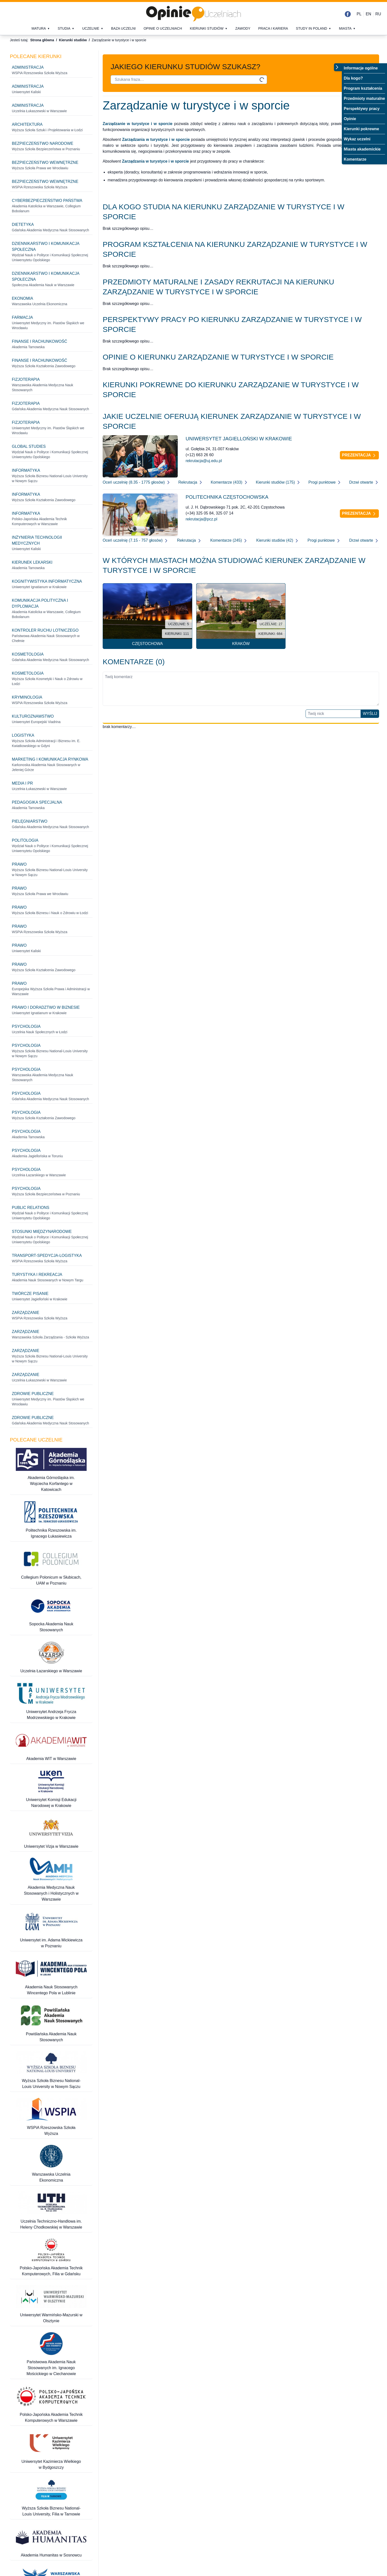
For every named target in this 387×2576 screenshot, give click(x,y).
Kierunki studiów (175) (278, 482)
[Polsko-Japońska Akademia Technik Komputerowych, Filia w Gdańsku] (51, 2257)
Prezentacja (359, 455)
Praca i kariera (273, 28)
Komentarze (355, 159)
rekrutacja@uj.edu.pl (204, 461)
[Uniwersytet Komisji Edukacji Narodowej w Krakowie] (51, 1789)
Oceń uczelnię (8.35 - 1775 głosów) (137, 482)
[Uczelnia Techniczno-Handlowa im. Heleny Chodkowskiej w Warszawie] (51, 2211)
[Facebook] (348, 14)
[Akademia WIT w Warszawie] (51, 1745)
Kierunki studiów (206, 28)
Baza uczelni (123, 28)
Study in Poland (311, 28)
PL (359, 14)
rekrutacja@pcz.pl (201, 519)
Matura (39, 28)
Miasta (345, 28)
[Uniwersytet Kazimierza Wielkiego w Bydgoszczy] (51, 2451)
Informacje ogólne (361, 68)
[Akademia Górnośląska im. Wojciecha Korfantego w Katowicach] (51, 1470)
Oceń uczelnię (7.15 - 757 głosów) (136, 540)
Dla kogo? (353, 78)
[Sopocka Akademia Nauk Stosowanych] (51, 1613)
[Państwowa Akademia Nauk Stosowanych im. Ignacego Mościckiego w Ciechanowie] (51, 2354)
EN (368, 14)
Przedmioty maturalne (364, 98)
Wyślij (370, 713)
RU (378, 14)
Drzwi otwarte (364, 482)
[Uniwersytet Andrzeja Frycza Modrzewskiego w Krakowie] (51, 1701)
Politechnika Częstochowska (227, 497)
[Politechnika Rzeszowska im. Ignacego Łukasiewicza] (51, 1520)
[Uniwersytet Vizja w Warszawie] (51, 1833)
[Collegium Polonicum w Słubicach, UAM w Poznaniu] (51, 1567)
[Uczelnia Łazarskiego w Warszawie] (51, 1657)
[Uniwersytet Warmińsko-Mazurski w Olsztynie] (51, 2304)
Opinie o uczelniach (163, 28)
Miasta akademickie (362, 149)
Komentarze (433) (230, 482)
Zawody (242, 28)
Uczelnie (90, 28)
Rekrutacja (190, 482)
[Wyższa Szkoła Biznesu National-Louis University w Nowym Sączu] (51, 2070)
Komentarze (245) (229, 540)
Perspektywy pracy (362, 109)
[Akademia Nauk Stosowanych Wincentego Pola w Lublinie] (51, 1976)
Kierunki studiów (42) (277, 540)
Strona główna (42, 40)
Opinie (350, 119)
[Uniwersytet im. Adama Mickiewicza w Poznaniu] (51, 1930)
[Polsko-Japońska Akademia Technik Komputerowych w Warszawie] (51, 2404)
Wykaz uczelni (357, 139)
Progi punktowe (325, 482)
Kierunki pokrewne (361, 129)
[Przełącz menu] (338, 67)
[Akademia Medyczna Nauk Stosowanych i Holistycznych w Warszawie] (51, 1880)
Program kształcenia (363, 88)
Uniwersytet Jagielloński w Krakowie (239, 438)
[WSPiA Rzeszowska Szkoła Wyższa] (51, 2117)
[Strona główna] (193, 14)
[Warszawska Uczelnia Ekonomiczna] (51, 2164)
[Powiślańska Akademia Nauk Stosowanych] (51, 2023)
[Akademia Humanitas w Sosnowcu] (51, 2541)
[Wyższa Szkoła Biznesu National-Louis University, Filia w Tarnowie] (51, 2498)
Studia (64, 28)
